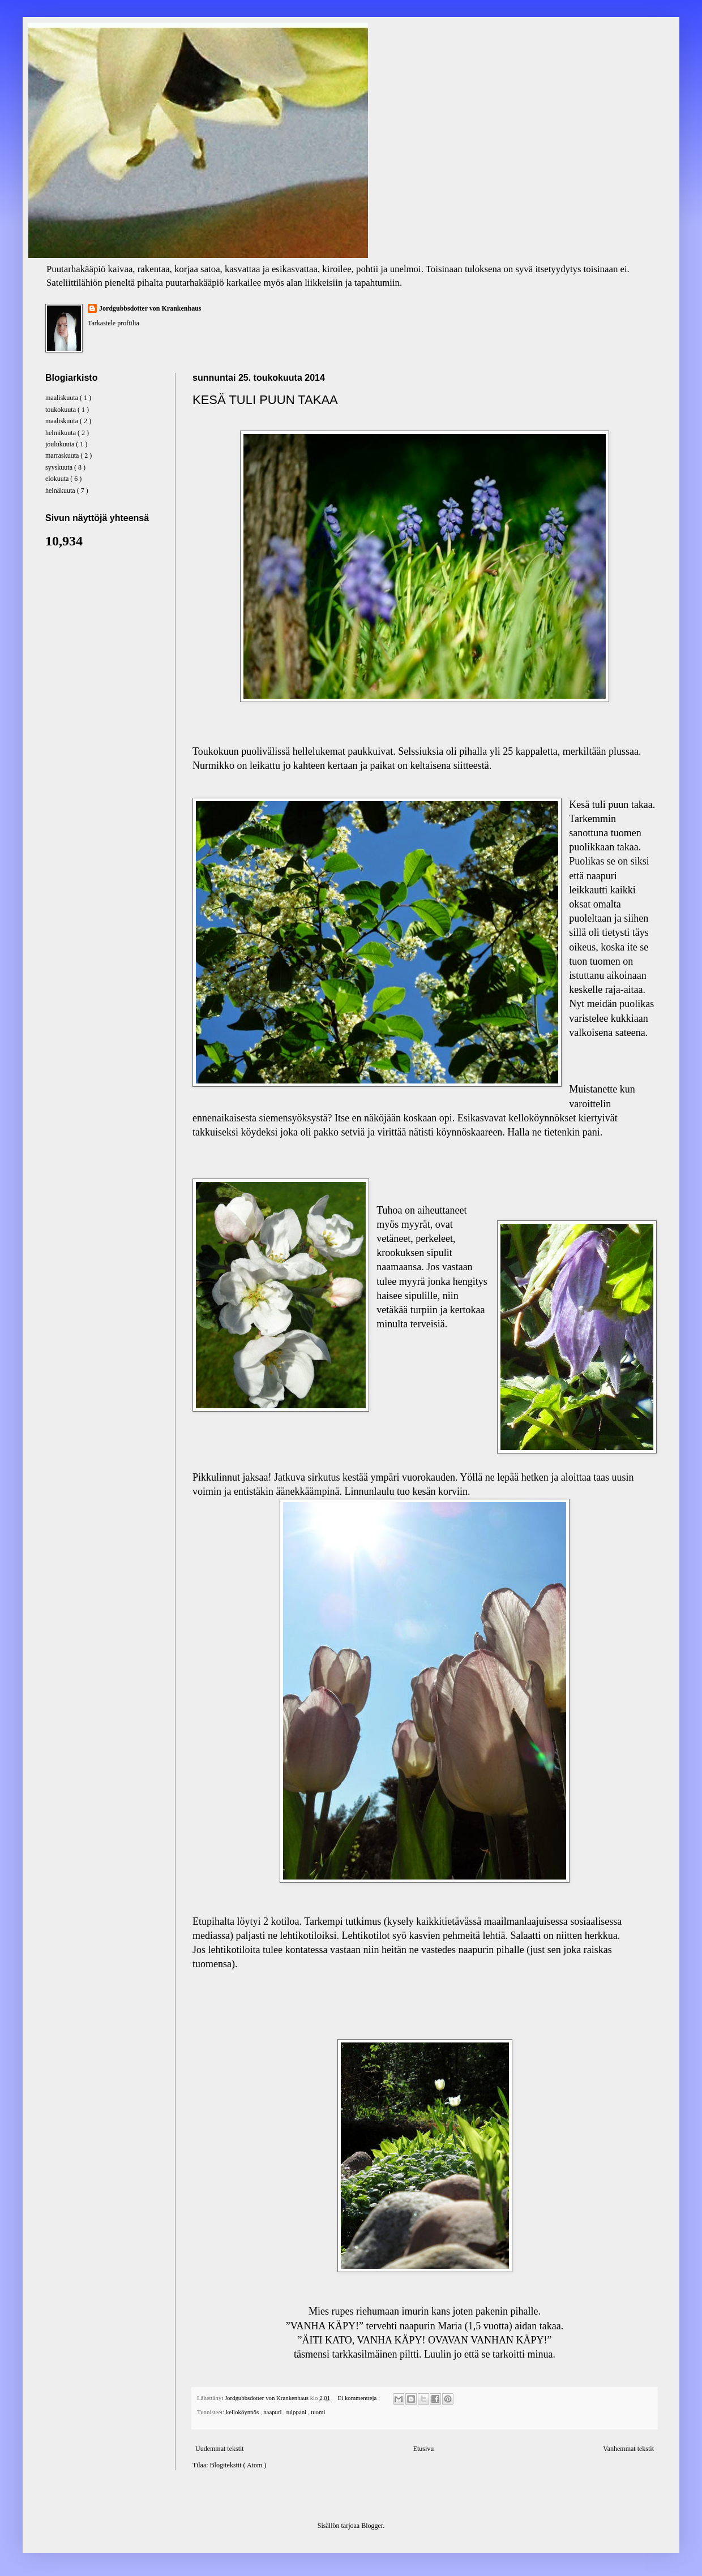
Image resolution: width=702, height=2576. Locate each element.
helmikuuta (61, 433)
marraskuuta (62, 455)
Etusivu (423, 2449)
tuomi (318, 2412)
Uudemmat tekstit (219, 2449)
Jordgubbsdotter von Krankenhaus (150, 308)
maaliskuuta (62, 398)
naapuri (273, 2412)
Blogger (372, 2526)
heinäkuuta (61, 490)
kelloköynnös (243, 2412)
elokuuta (57, 479)
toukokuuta (61, 410)
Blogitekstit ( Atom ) (238, 2465)
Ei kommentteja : (360, 2397)
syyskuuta (59, 467)
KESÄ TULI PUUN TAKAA (265, 400)
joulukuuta (60, 444)
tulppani (297, 2412)
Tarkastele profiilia (113, 323)
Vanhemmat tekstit (628, 2449)
